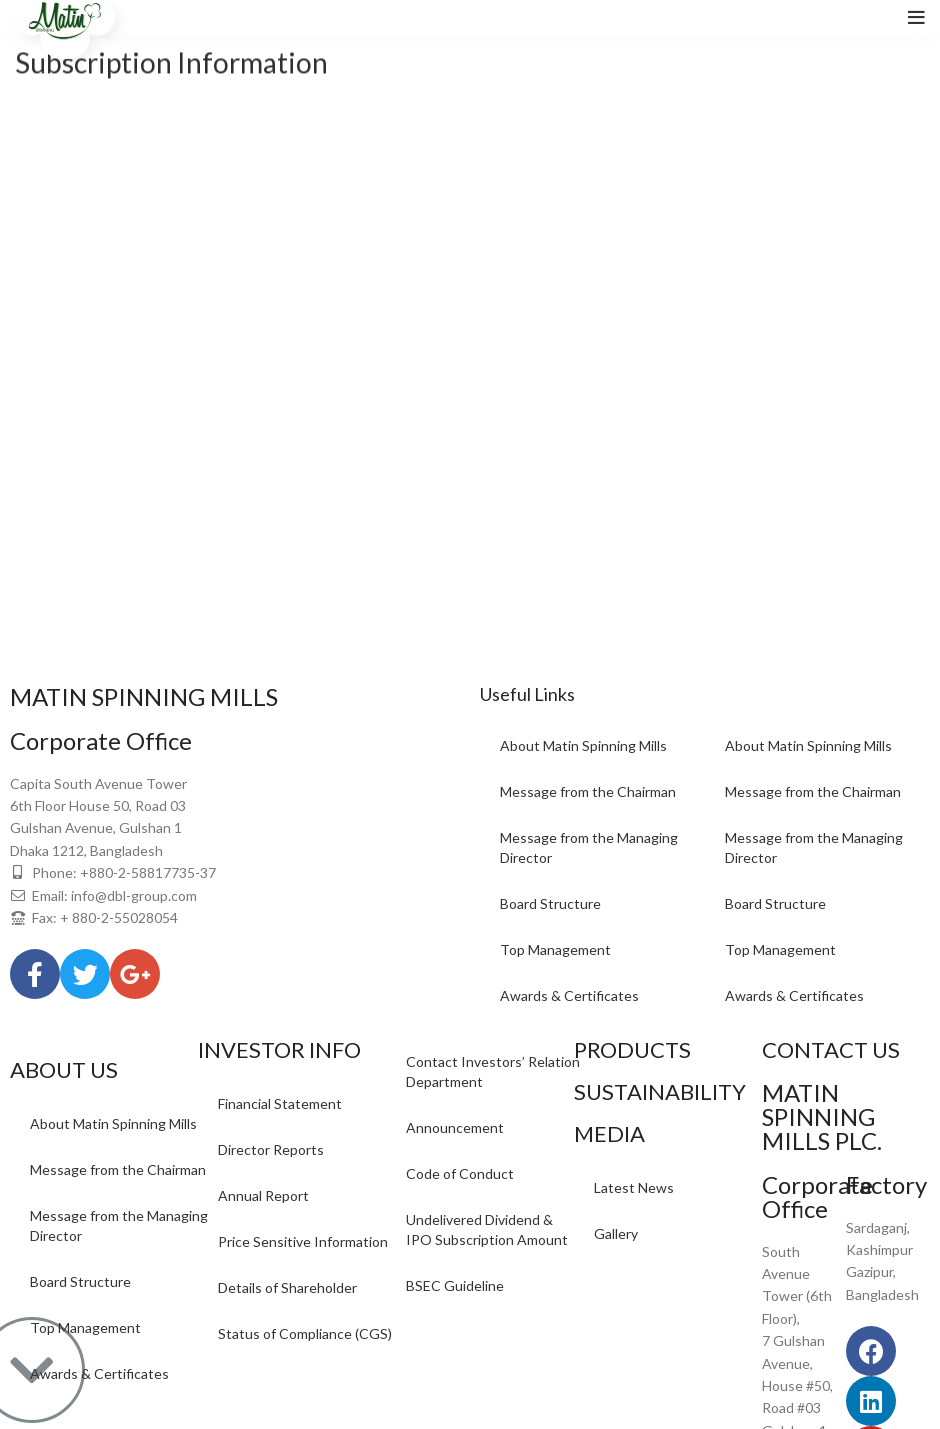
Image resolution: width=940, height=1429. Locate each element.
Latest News (634, 1187)
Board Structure (550, 903)
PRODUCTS (632, 1049)
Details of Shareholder (287, 1287)
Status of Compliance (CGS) (305, 1333)
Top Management (555, 949)
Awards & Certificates (569, 995)
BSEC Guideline (455, 1285)
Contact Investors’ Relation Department (493, 1071)
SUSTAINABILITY (660, 1091)
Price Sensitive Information (303, 1241)
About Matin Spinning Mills (583, 745)
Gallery (616, 1233)
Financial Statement (280, 1103)
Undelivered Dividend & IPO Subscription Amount (487, 1229)
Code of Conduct (460, 1173)
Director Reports (271, 1149)
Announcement (455, 1127)
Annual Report (263, 1195)
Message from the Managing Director (589, 847)
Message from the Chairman (588, 791)
